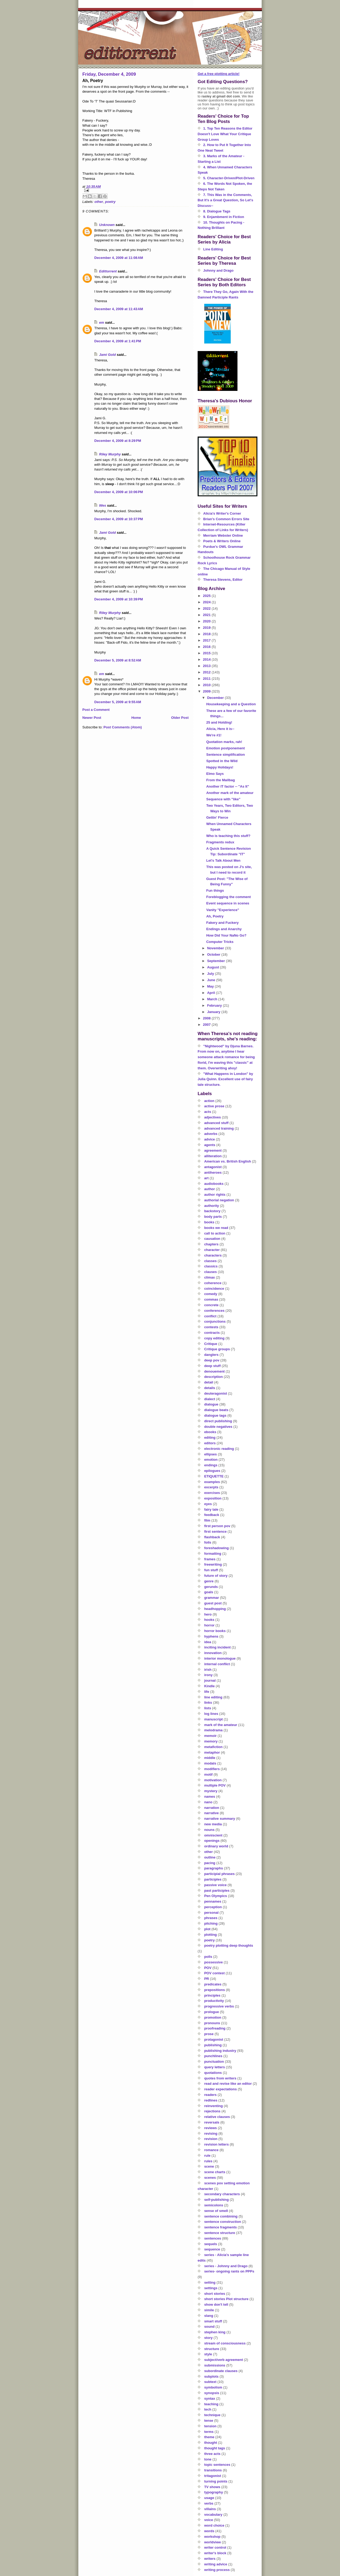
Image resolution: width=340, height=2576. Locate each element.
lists (207, 1708)
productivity (214, 2001)
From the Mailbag (220, 780)
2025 (207, 596)
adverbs (211, 1134)
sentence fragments (220, 2227)
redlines (211, 2100)
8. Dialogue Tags (216, 211)
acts (207, 1112)
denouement (214, 1371)
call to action (214, 1233)
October (214, 954)
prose (209, 2034)
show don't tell (216, 2304)
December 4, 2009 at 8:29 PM (117, 441)
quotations (213, 2073)
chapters (211, 1244)
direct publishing (218, 1421)
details (209, 1388)
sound (209, 2327)
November (216, 948)
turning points (215, 2481)
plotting (210, 1935)
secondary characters (222, 2194)
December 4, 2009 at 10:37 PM (118, 519)
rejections (212, 2111)
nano (208, 1802)
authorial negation (219, 1200)
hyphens (211, 1636)
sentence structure (219, 2233)
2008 (207, 1018)
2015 (207, 653)
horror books (215, 1631)
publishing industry (220, 2051)
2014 (207, 659)
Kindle (209, 1686)
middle (209, 1758)
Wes (102, 505)
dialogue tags (215, 1415)
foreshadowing (216, 1548)
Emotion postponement (225, 748)
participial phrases (219, 1874)
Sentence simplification (225, 755)
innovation (213, 1653)
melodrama (213, 1730)
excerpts (211, 1487)
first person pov (217, 1526)
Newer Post (91, 718)
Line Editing (213, 249)
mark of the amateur (220, 1725)
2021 (207, 615)
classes (210, 1261)
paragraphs (213, 1868)
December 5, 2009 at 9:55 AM (117, 702)
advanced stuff (216, 1123)
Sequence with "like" (223, 799)
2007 (207, 1025)
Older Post (180, 718)
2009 (207, 691)
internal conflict (217, 1664)
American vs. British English (227, 1161)
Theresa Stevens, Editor (223, 580)
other (99, 202)
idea (207, 1642)
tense (208, 2421)
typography (213, 2492)
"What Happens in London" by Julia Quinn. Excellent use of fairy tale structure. (225, 1079)
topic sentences (217, 2465)
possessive (213, 1962)
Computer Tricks (219, 942)
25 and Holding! (219, 722)
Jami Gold (107, 355)
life (206, 1692)
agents (209, 1145)
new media (213, 1824)
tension (210, 2426)
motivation (213, 1780)
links (208, 1702)
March (212, 999)
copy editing (214, 1338)
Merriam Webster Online (223, 535)
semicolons (213, 2205)
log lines (211, 1714)
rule (207, 2156)
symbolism (213, 2387)
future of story (216, 1576)
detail (208, 1382)
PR (206, 1979)
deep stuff (212, 1366)
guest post (213, 1603)
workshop (212, 2537)
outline (210, 1857)
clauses (210, 1272)
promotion (212, 2017)
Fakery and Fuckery (222, 923)
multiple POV (215, 1785)
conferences (214, 1311)
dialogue (211, 1404)
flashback (212, 1537)
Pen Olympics (215, 1896)
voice (208, 2520)
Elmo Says (215, 774)
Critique (210, 1344)
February (215, 1005)
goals (208, 1592)
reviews (210, 2128)
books (209, 1222)
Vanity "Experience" (222, 910)
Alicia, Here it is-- (220, 729)
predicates (213, 1984)
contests (211, 1327)
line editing (213, 1697)
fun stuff (211, 1570)
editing (210, 1437)
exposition (213, 1498)
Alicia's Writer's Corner (222, 513)
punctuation (214, 2062)
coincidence (214, 1289)
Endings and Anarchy (223, 929)
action (209, 1101)
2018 (207, 634)
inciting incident (217, 1647)
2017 (207, 640)
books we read (216, 1228)
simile (209, 2310)
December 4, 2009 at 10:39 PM (118, 599)
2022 (207, 608)
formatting (212, 1554)
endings (211, 1465)
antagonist (213, 1167)
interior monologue (220, 1658)
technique (212, 2415)
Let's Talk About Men (223, 860)
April (211, 993)
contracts (212, 1333)
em (101, 322)
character (212, 1250)
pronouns (212, 2023)
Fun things (215, 890)
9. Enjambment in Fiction (223, 217)
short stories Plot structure (226, 2299)
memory (211, 1741)
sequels (210, 2244)
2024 (207, 602)
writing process (217, 2570)
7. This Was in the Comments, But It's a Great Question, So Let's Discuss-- (225, 200)
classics (211, 1266)
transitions (213, 2470)
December (216, 698)
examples (212, 1482)
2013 (207, 666)
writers (210, 2559)
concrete (211, 1305)
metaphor (212, 1752)
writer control (215, 2547)
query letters (214, 2067)
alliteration (213, 1156)
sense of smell (216, 2211)
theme (209, 2437)
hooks (209, 1620)
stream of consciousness (225, 2343)
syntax (209, 2398)
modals (210, 1763)
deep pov (211, 1360)
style (208, 2354)
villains (210, 2509)
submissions (214, 2365)
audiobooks (214, 1184)
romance (211, 2150)
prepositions (214, 1990)
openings (212, 1841)
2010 (207, 685)
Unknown (107, 225)
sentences (212, 2238)
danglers (211, 1355)
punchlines (213, 2056)
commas (211, 1299)
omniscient (213, 1835)
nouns (209, 1830)
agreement (213, 1150)
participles (213, 1879)
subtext (210, 2382)
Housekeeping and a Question (231, 704)
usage (209, 2498)
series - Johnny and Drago (226, 2266)
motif (208, 1774)
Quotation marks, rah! (224, 742)
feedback (211, 1515)
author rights (215, 1195)
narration (211, 1808)
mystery (211, 1791)
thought (210, 2443)
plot (207, 1929)
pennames (212, 1901)
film (207, 1520)
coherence (213, 1283)
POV (207, 1968)
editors (210, 1443)
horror (209, 1625)
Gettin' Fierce (217, 817)
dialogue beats (216, 1410)
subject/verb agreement (223, 2360)
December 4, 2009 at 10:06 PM (118, 492)
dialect (209, 1399)
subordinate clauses (221, 2371)
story (208, 2338)
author (209, 1189)
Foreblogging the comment (228, 897)
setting (210, 2282)
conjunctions (215, 1321)
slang (208, 2316)
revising (211, 2133)
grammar (211, 1598)
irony (208, 1675)
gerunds (211, 1587)
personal (211, 1913)
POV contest (214, 1973)
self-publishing (216, 2200)
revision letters (216, 2144)
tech (207, 2409)
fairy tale (211, 1509)
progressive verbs (219, 2006)
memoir (210, 1736)
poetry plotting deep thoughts (228, 1945)
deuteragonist (215, 1393)
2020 (207, 621)
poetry (110, 202)
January (214, 1012)
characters (213, 1255)
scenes (210, 2178)
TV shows (212, 2487)
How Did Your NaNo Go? (226, 935)
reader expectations (220, 2089)
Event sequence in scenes (227, 903)
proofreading (215, 2028)
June (211, 980)
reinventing (213, 2106)
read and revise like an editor (228, 2084)
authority (211, 1206)
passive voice (215, 1885)
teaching (211, 2404)
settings (211, 2288)
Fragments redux (220, 842)
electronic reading (219, 1449)
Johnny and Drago (218, 270)
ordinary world (216, 1846)
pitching (211, 1923)
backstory (212, 1211)
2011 (207, 679)
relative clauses (217, 2117)
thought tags (214, 2448)
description (213, 1377)
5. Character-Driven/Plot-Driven (228, 178)
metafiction (213, 1747)
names (209, 1796)
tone (207, 2459)
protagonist (213, 2039)
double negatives (218, 1427)
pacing (209, 1863)
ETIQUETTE (214, 1476)
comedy (210, 1294)
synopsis (211, 2393)
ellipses (210, 1454)
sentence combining (221, 2216)
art (206, 1178)
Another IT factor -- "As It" (227, 786)
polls (208, 1957)
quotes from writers (220, 2078)
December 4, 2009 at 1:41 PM (117, 341)
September (216, 961)
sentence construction (222, 2222)
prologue (211, 2012)
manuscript (213, 1719)
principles (212, 1995)
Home (136, 718)
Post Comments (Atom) (123, 727)
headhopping (215, 1609)
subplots (211, 2376)
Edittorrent (108, 271)
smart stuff (213, 2321)
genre (209, 1581)
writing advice (215, 2564)
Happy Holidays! (219, 767)
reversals (211, 2122)
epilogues (212, 1471)
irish (207, 1670)
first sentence (215, 1531)
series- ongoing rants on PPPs (229, 2271)
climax (209, 1277)
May (211, 986)
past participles (217, 1891)
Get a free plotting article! (218, 74)
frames (210, 1559)
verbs (209, 2503)
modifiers (212, 1769)
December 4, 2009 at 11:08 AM (118, 258)
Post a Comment (96, 710)
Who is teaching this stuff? (228, 836)
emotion (211, 1460)
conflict (210, 1316)
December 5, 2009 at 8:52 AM (117, 660)
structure (211, 2349)
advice (209, 1139)
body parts (213, 1217)
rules (208, 2161)
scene (209, 2166)
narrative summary (219, 1819)
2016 (207, 647)
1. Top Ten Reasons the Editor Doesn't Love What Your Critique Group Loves (225, 134)
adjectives (212, 1117)
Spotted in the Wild (221, 761)
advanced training (219, 1128)
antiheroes (213, 1172)
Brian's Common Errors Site (226, 519)
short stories (214, 2294)
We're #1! (213, 735)
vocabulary (213, 2515)
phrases (211, 1918)
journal (210, 1680)
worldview (212, 2542)
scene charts (215, 2172)
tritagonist (212, 2476)
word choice (214, 2525)
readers (210, 2095)
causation (212, 1239)
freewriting (213, 1564)
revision (211, 2139)
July (211, 974)
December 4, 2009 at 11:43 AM (118, 309)
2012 (207, 672)
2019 (207, 628)
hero (208, 1614)
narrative (211, 1813)
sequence (212, 2249)
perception (213, 1907)
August (213, 967)
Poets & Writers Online (222, 541)
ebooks (210, 1432)
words (209, 2531)
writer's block (215, 2553)
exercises (212, 1493)
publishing (213, 2045)
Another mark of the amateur (229, 793)
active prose (214, 1106)
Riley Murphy (110, 454)
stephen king (215, 2332)
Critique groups (217, 1349)
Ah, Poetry (214, 916)
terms (209, 2432)
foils (207, 1542)
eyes (208, 1504)
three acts (212, 2454)
